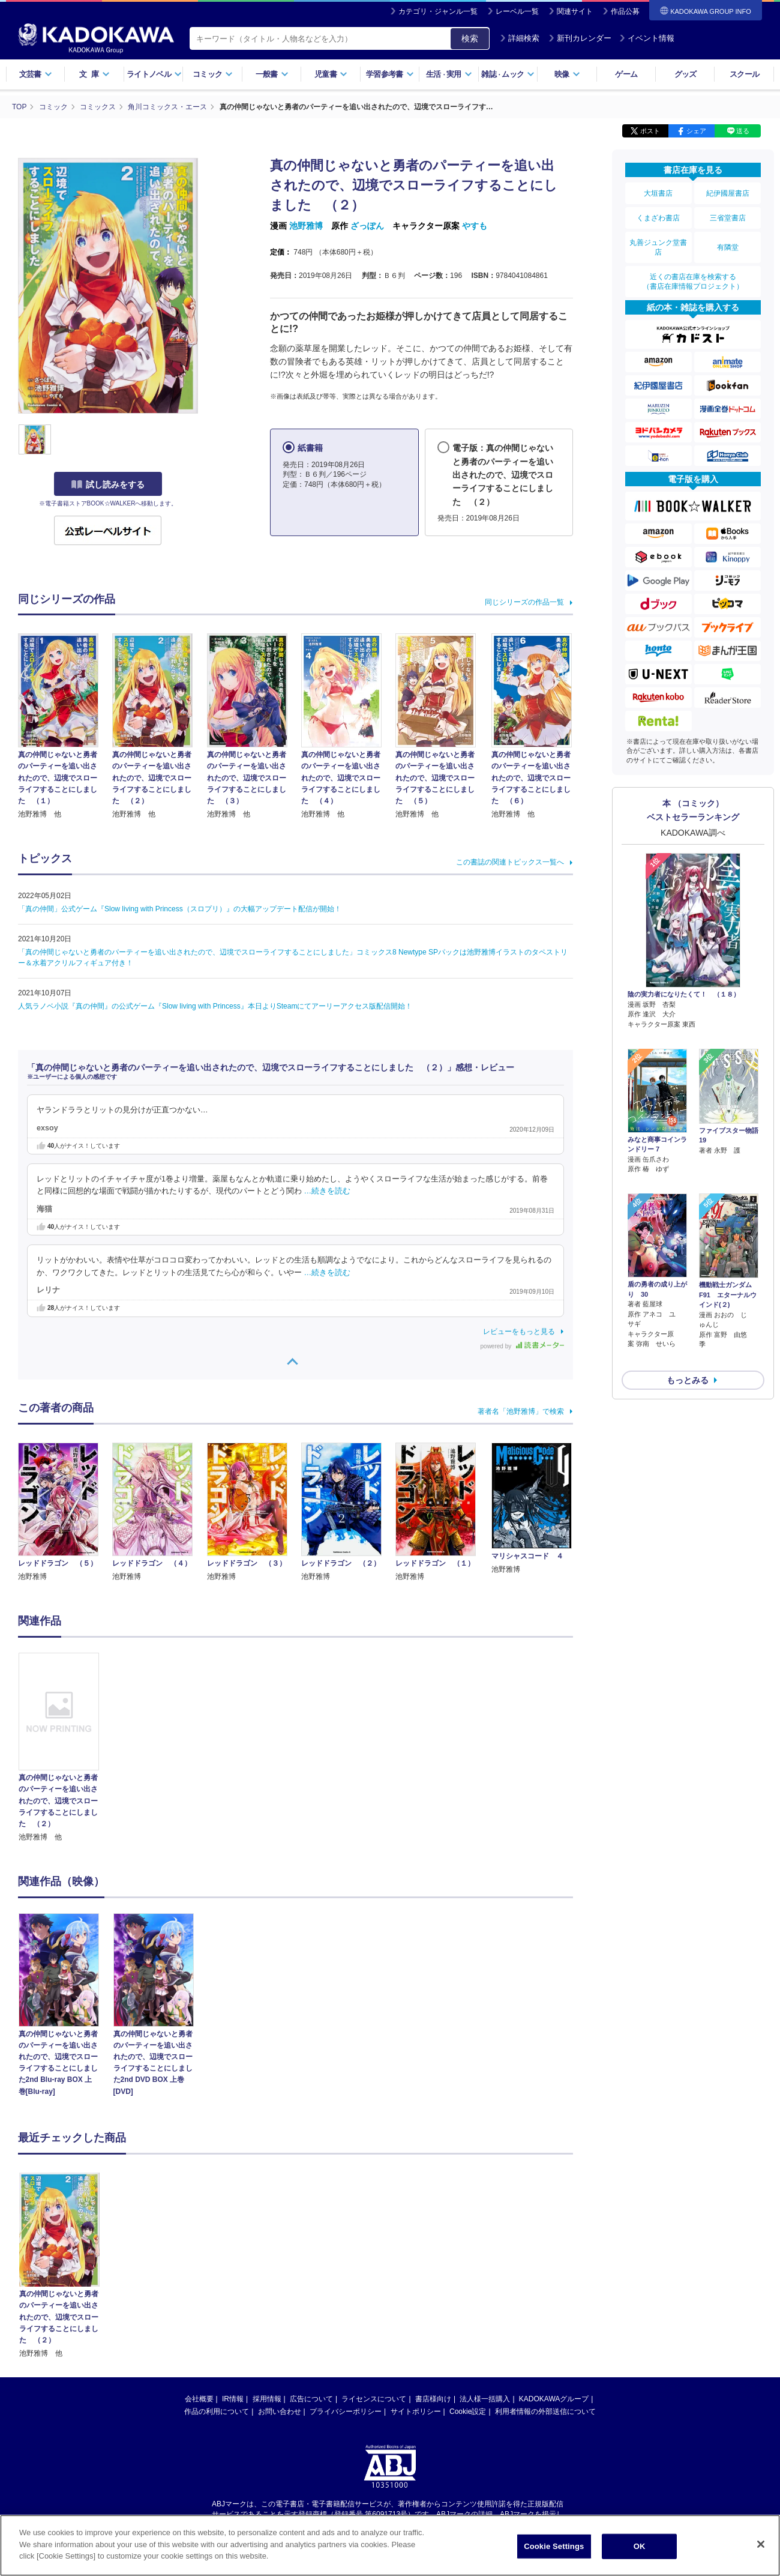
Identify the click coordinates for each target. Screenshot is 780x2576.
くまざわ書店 (658, 218)
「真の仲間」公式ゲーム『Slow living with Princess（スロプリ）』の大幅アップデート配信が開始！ (179, 909)
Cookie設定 (467, 2411)
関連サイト (575, 11)
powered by (522, 1346)
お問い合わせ (279, 2411)
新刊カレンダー (579, 38)
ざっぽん (367, 226)
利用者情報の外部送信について (545, 2411)
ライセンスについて (373, 2399)
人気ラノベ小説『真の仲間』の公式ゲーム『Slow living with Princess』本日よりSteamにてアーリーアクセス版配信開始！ (215, 1006)
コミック (213, 74)
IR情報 (233, 2399)
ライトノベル (154, 74)
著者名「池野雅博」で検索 (521, 1411)
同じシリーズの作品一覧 (524, 602)
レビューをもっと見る (519, 1331)
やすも (474, 226)
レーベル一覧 (517, 11)
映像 (567, 74)
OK (640, 2546)
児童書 (330, 74)
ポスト (650, 130)
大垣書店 (658, 193)
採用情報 (267, 2399)
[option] (65, 1748)
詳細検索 (519, 38)
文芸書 (35, 74)
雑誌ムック (508, 74)
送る (742, 130)
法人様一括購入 (485, 2399)
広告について (311, 2399)
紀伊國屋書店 (727, 193)
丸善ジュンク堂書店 (658, 247)
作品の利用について (216, 2411)
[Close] (761, 2544)
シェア (696, 130)
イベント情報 (646, 38)
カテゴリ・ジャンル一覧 (438, 11)
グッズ (685, 74)
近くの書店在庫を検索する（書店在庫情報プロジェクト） (693, 282)
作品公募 (625, 11)
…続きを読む (327, 1191)
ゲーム (626, 74)
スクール (744, 74)
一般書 (272, 74)
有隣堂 (728, 247)
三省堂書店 (728, 218)
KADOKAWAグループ (554, 2399)
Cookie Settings (554, 2546)
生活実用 (449, 74)
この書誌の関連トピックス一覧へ (510, 862)
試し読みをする (108, 484)
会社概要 (199, 2399)
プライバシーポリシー (346, 2411)
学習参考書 (390, 74)
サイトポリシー (416, 2411)
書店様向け (433, 2399)
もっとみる (688, 1349)
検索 (469, 38)
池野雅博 (306, 226)
